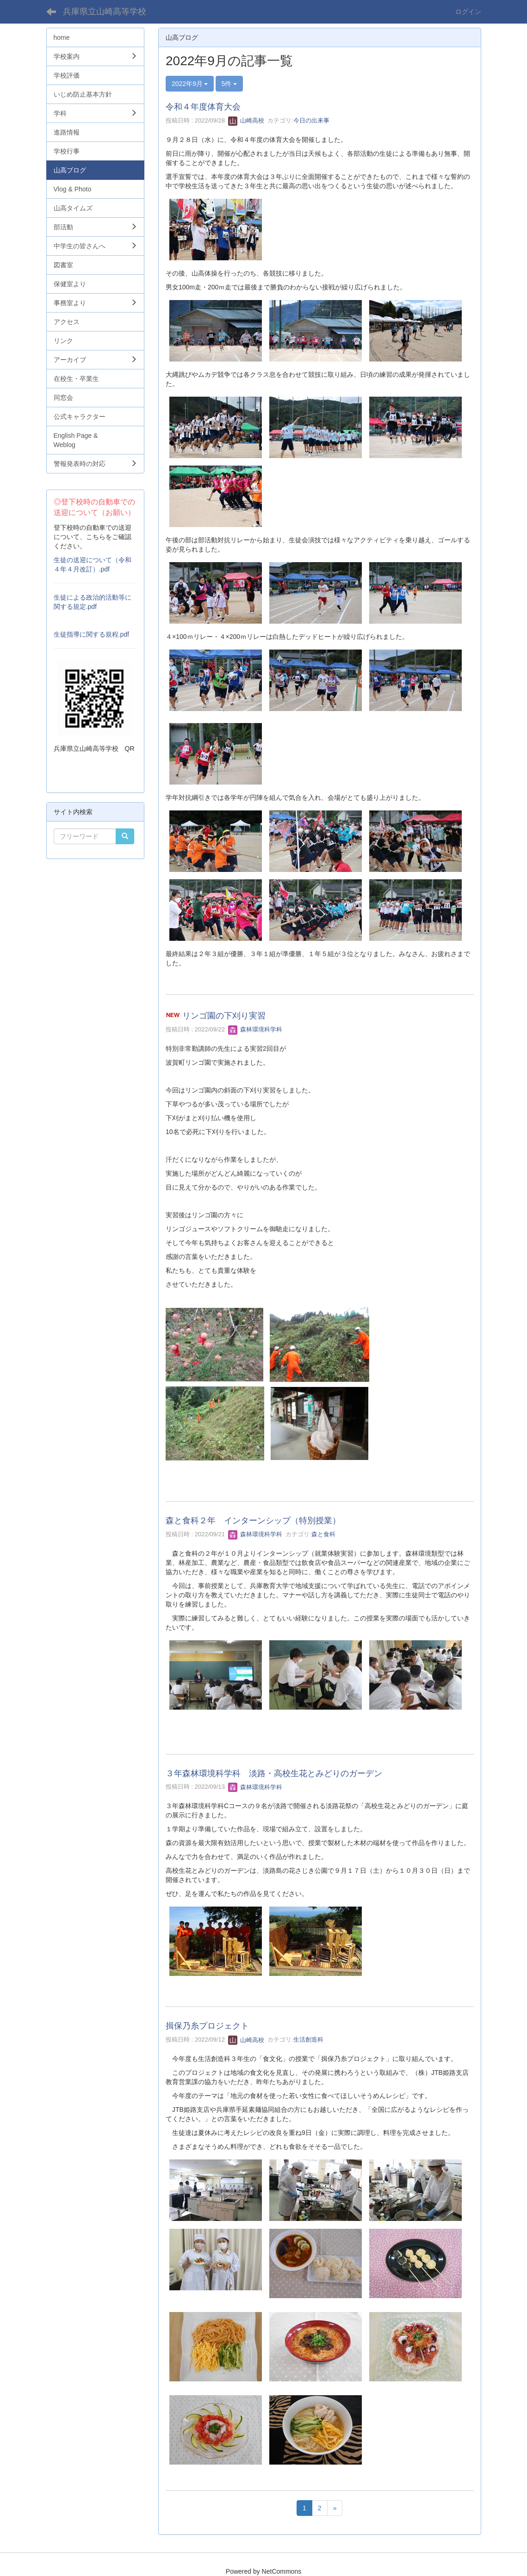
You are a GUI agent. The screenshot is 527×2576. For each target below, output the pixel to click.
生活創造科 (308, 2039)
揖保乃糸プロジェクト (207, 2025)
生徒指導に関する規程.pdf (91, 634)
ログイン (468, 11)
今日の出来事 (311, 120)
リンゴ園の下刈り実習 (224, 1015)
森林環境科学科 (255, 1029)
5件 (229, 83)
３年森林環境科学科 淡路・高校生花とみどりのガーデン (278, 1773)
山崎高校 (246, 120)
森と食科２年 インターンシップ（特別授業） (253, 1520)
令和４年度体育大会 (203, 106)
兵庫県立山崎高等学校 (104, 11)
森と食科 (323, 1534)
